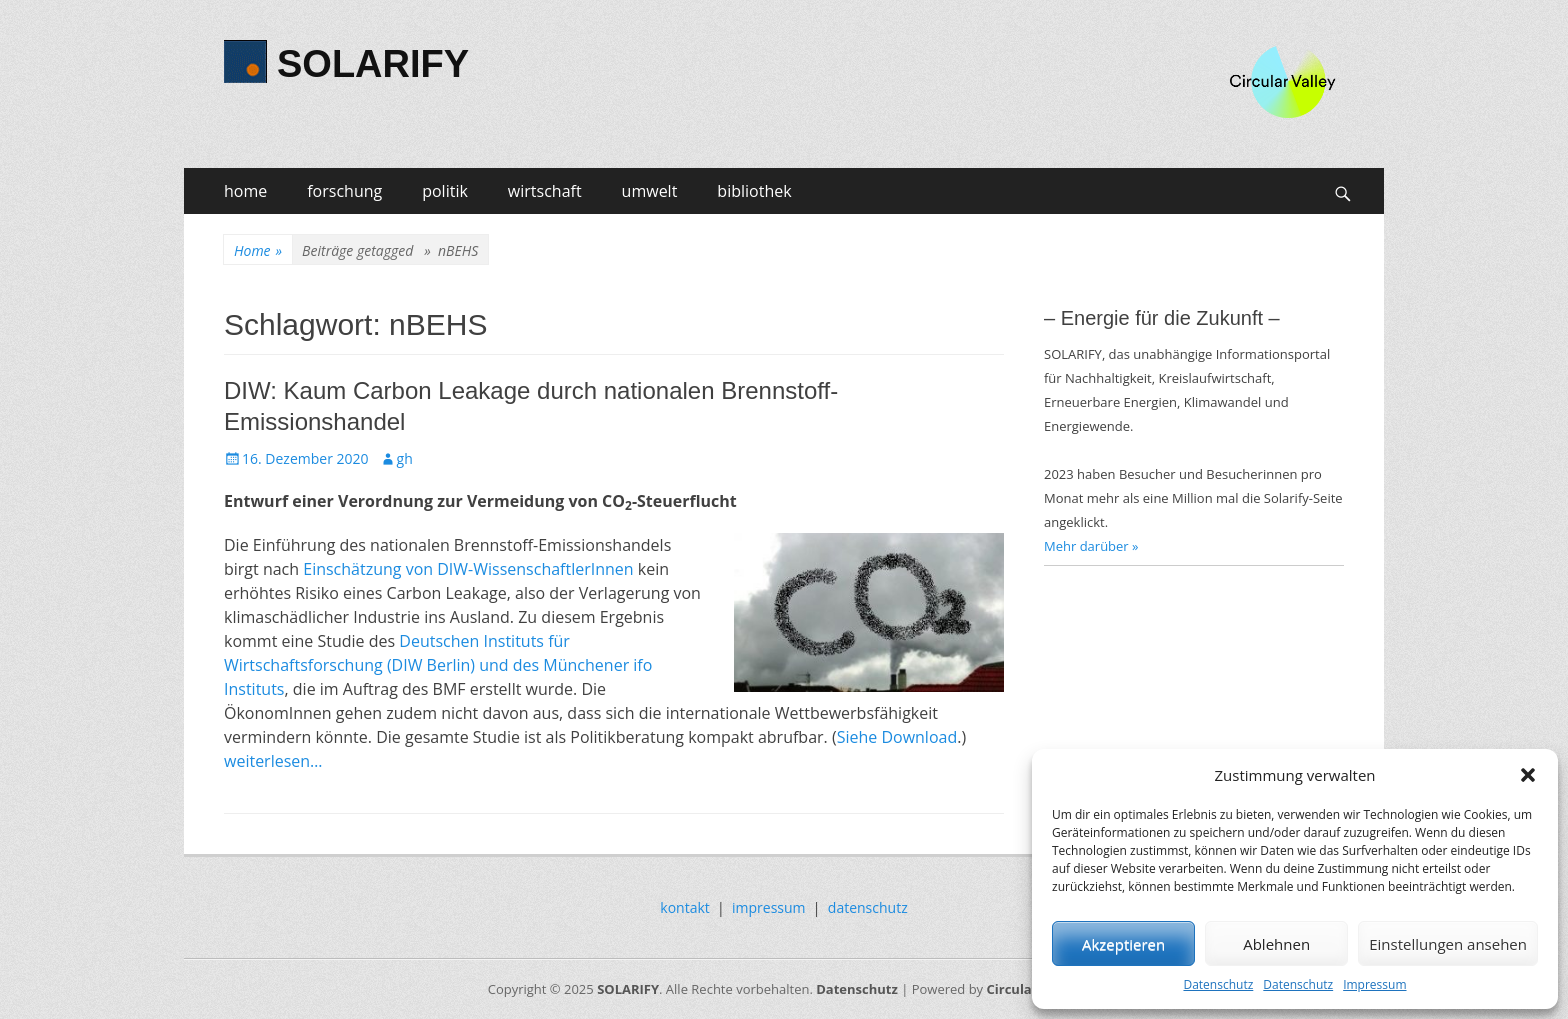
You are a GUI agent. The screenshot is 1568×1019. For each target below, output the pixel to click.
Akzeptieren (1123, 944)
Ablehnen (1276, 944)
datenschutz (868, 907)
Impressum (1374, 984)
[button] (1528, 775)
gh (405, 458)
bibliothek (754, 191)
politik (445, 191)
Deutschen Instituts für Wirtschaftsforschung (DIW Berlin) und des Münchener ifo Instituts (438, 665)
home (245, 191)
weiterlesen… (273, 761)
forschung (344, 191)
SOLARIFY (373, 64)
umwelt (650, 191)
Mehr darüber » (1091, 546)
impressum (769, 907)
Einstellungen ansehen (1448, 944)
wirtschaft (545, 191)
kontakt (684, 907)
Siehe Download (897, 737)
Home (258, 250)
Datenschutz (1218, 984)
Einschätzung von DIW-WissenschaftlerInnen (468, 569)
